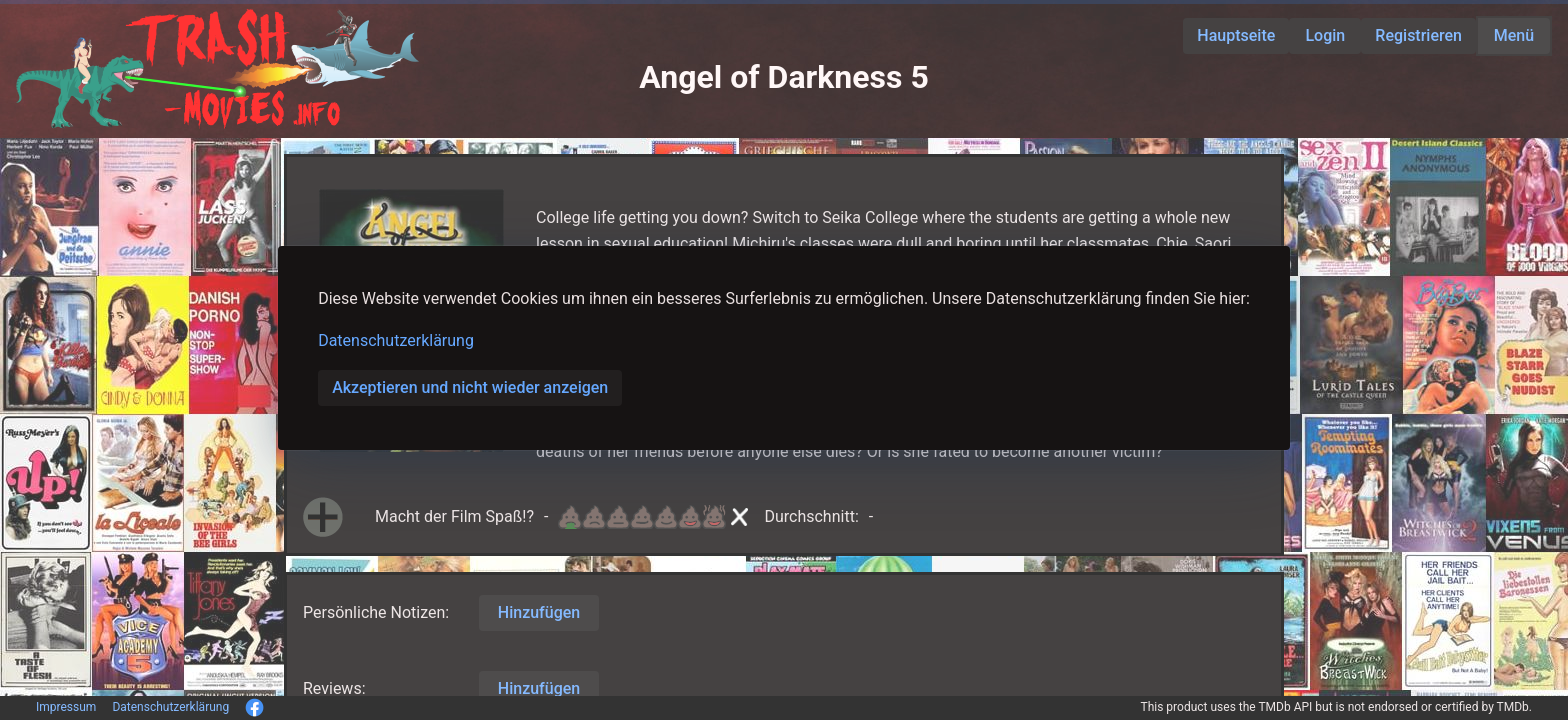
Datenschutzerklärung (396, 340)
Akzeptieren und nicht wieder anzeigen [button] (470, 387)
